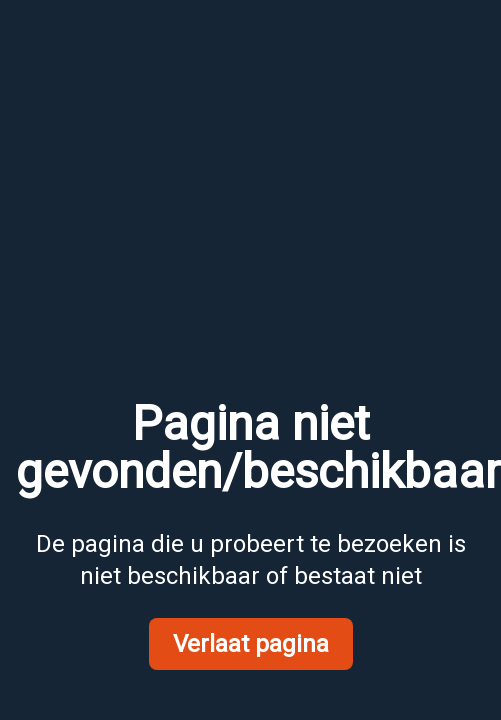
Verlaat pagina (251, 644)
